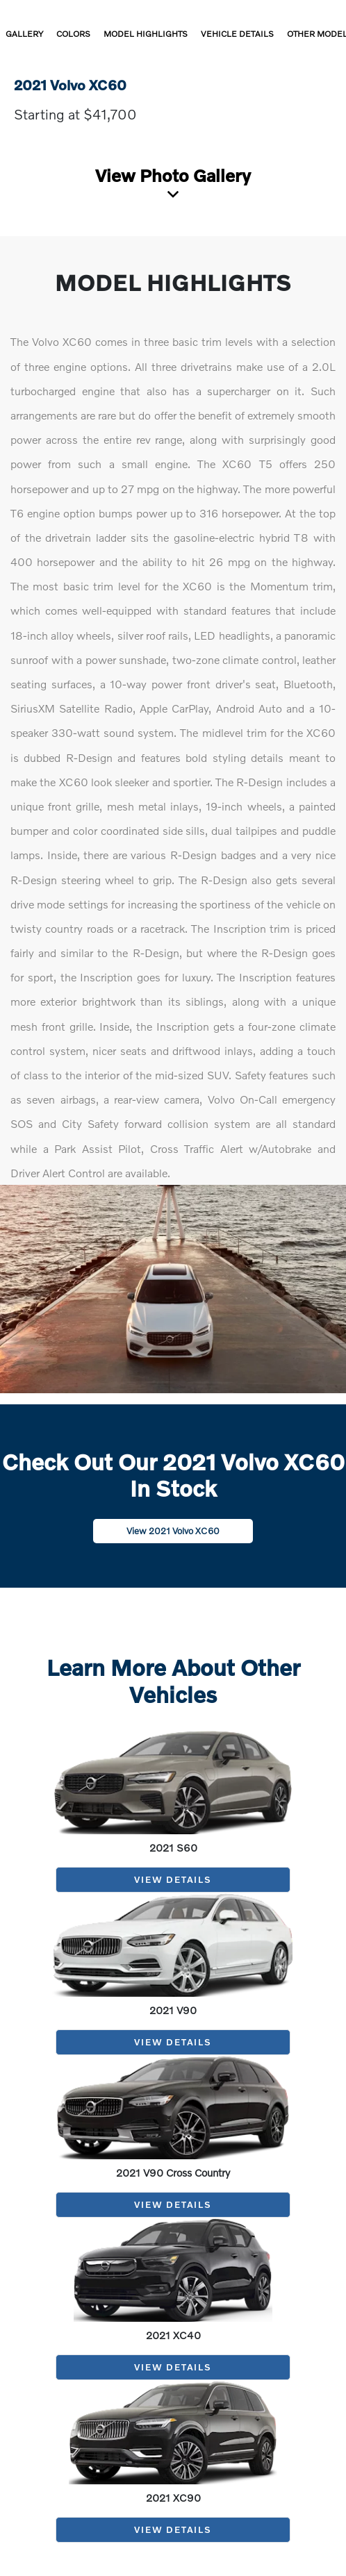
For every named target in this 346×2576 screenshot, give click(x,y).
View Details (173, 1879)
